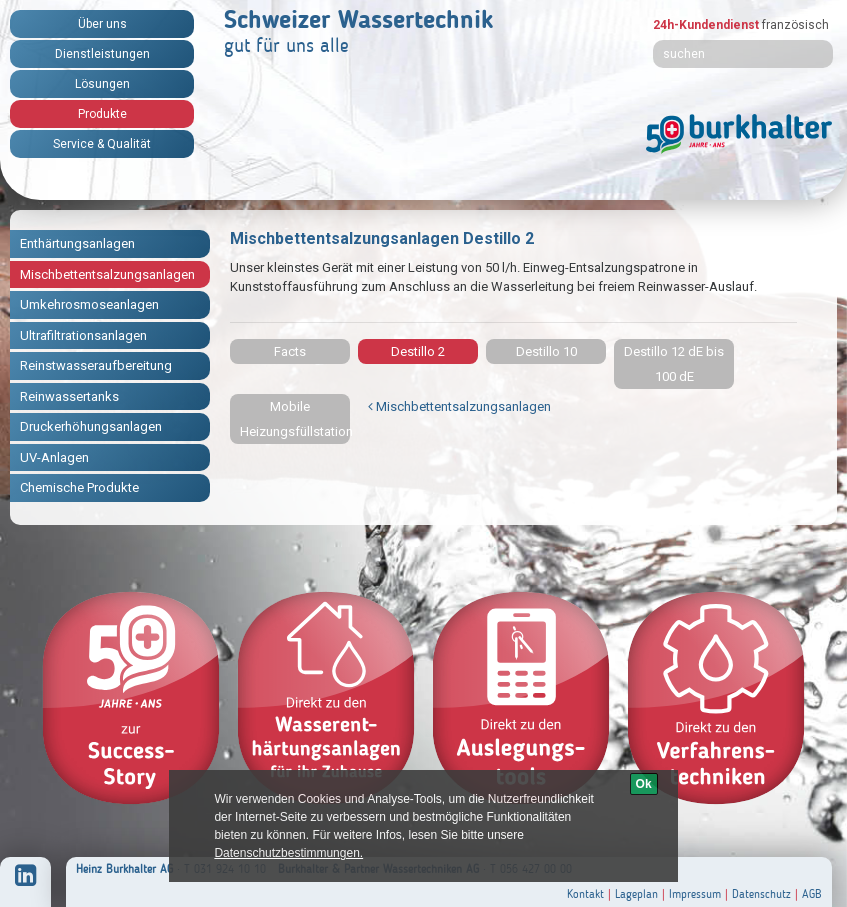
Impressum (695, 894)
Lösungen (102, 84)
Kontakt (585, 894)
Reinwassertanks (69, 396)
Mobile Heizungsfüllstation (295, 419)
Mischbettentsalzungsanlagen (107, 274)
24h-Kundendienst (706, 25)
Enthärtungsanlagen (77, 243)
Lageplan (636, 894)
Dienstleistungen (102, 54)
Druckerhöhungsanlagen (91, 426)
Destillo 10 (546, 351)
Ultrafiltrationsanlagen (83, 335)
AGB (812, 894)
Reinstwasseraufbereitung (96, 365)
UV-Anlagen (54, 457)
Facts (290, 351)
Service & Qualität (102, 144)
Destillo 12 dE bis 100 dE (674, 364)
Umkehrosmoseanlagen (89, 304)
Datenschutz (761, 894)
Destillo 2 (418, 351)
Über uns (102, 24)
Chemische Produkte (79, 487)
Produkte (102, 114)
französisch (795, 25)
